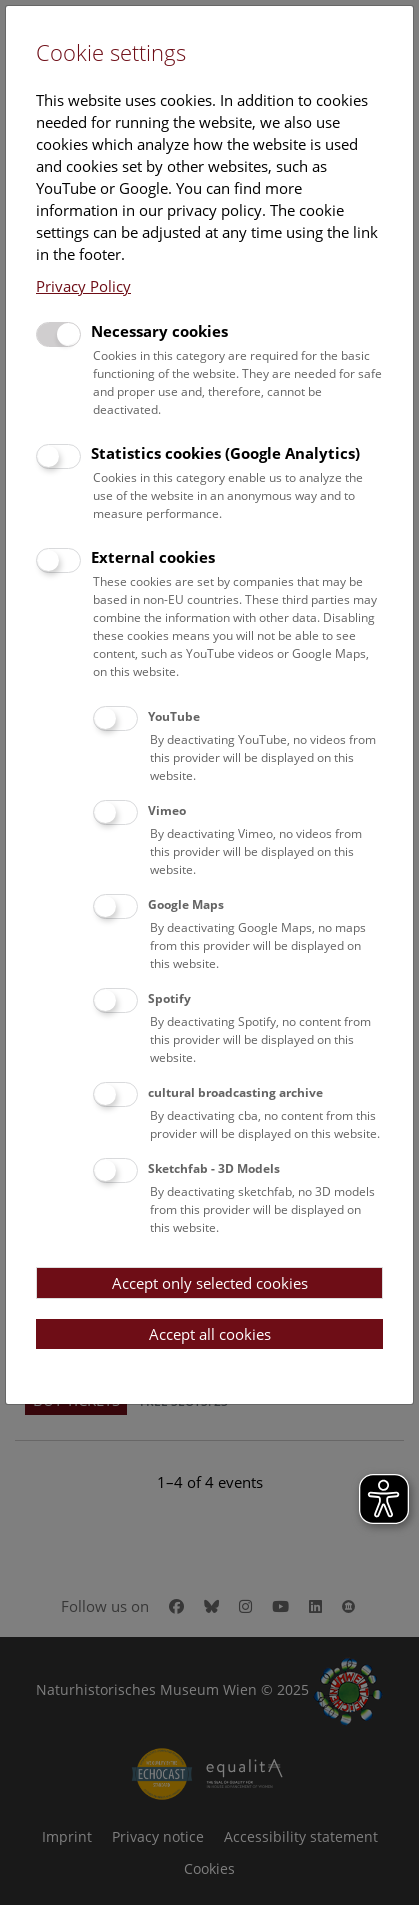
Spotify (169, 998)
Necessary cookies (159, 331)
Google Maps (186, 904)
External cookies (153, 557)
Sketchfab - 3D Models (214, 1168)
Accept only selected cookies (210, 1283)
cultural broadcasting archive (235, 1092)
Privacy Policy (83, 286)
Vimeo (167, 810)
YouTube (174, 716)
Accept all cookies (210, 1334)
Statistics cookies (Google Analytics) (225, 453)
